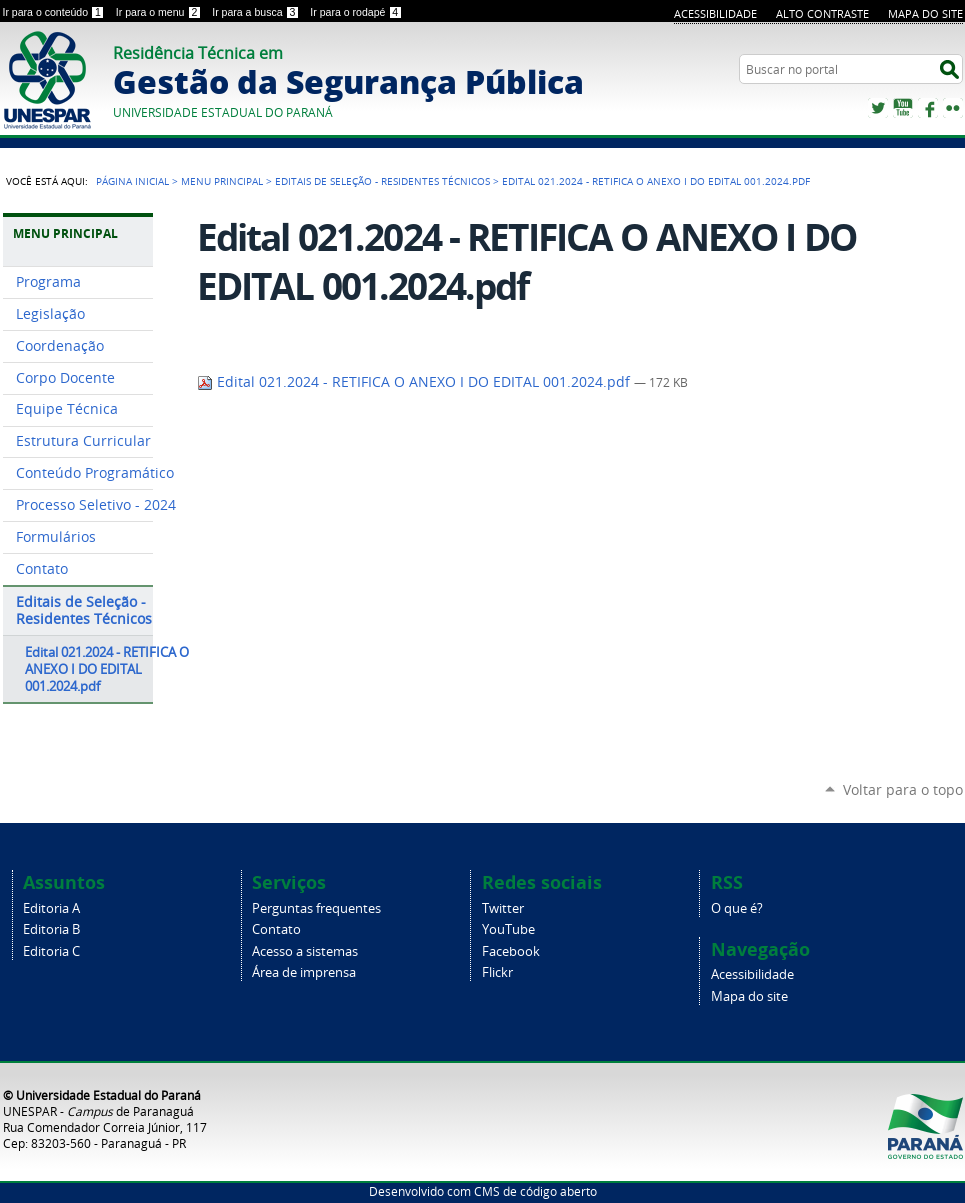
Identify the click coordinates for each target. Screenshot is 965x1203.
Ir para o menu (160, 12)
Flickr (953, 108)
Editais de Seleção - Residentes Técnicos (382, 181)
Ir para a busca (257, 12)
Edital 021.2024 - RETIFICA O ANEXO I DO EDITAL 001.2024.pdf (415, 382)
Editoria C (51, 951)
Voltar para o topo (903, 789)
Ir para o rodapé (356, 12)
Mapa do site (925, 13)
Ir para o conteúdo (55, 12)
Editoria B (51, 929)
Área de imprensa (304, 972)
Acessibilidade (715, 13)
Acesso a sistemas (305, 951)
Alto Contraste (822, 13)
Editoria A (51, 908)
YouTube (903, 108)
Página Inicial (132, 181)
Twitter (878, 108)
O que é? (737, 908)
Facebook (928, 108)
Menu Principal (222, 181)
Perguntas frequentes (316, 908)
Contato (276, 929)
